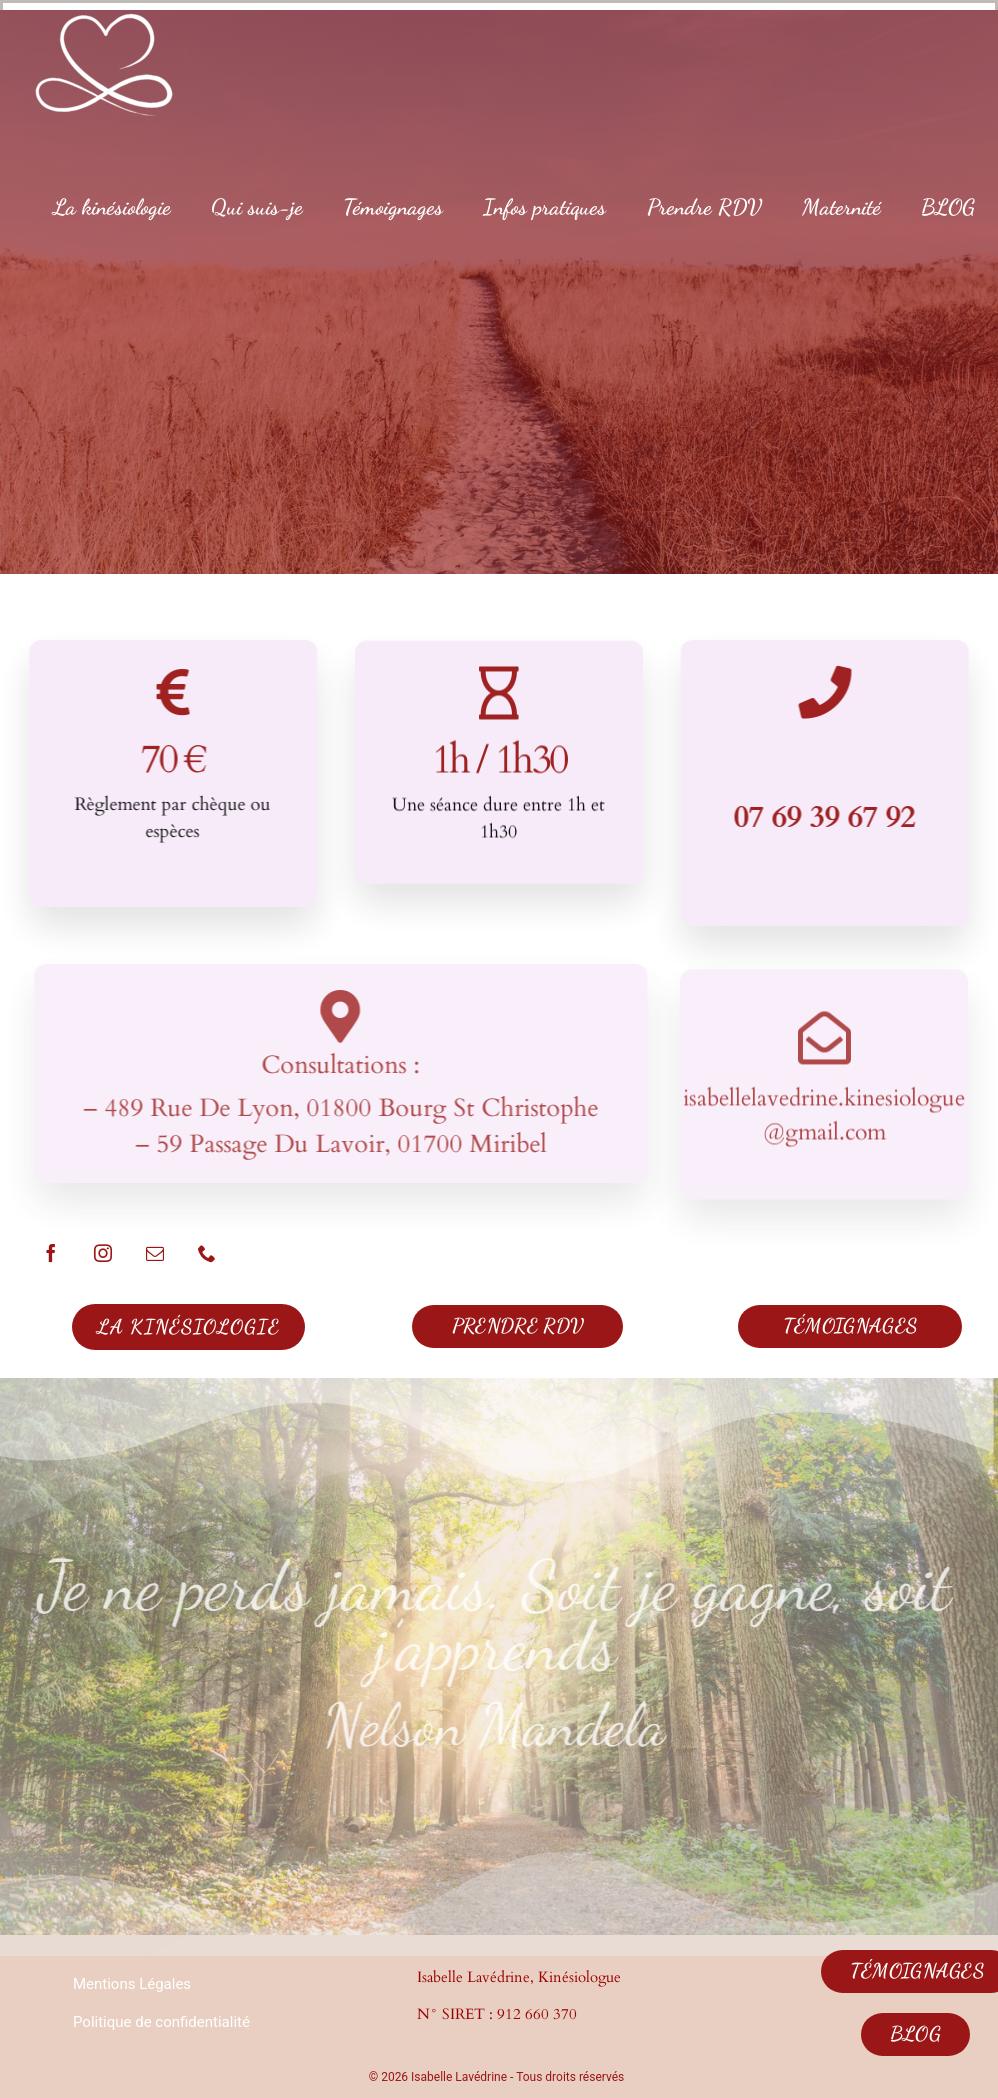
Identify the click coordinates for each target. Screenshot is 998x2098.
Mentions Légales (132, 1984)
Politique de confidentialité (161, 2022)
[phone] (207, 1253)
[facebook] (51, 1253)
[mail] (155, 1253)
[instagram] (103, 1253)
